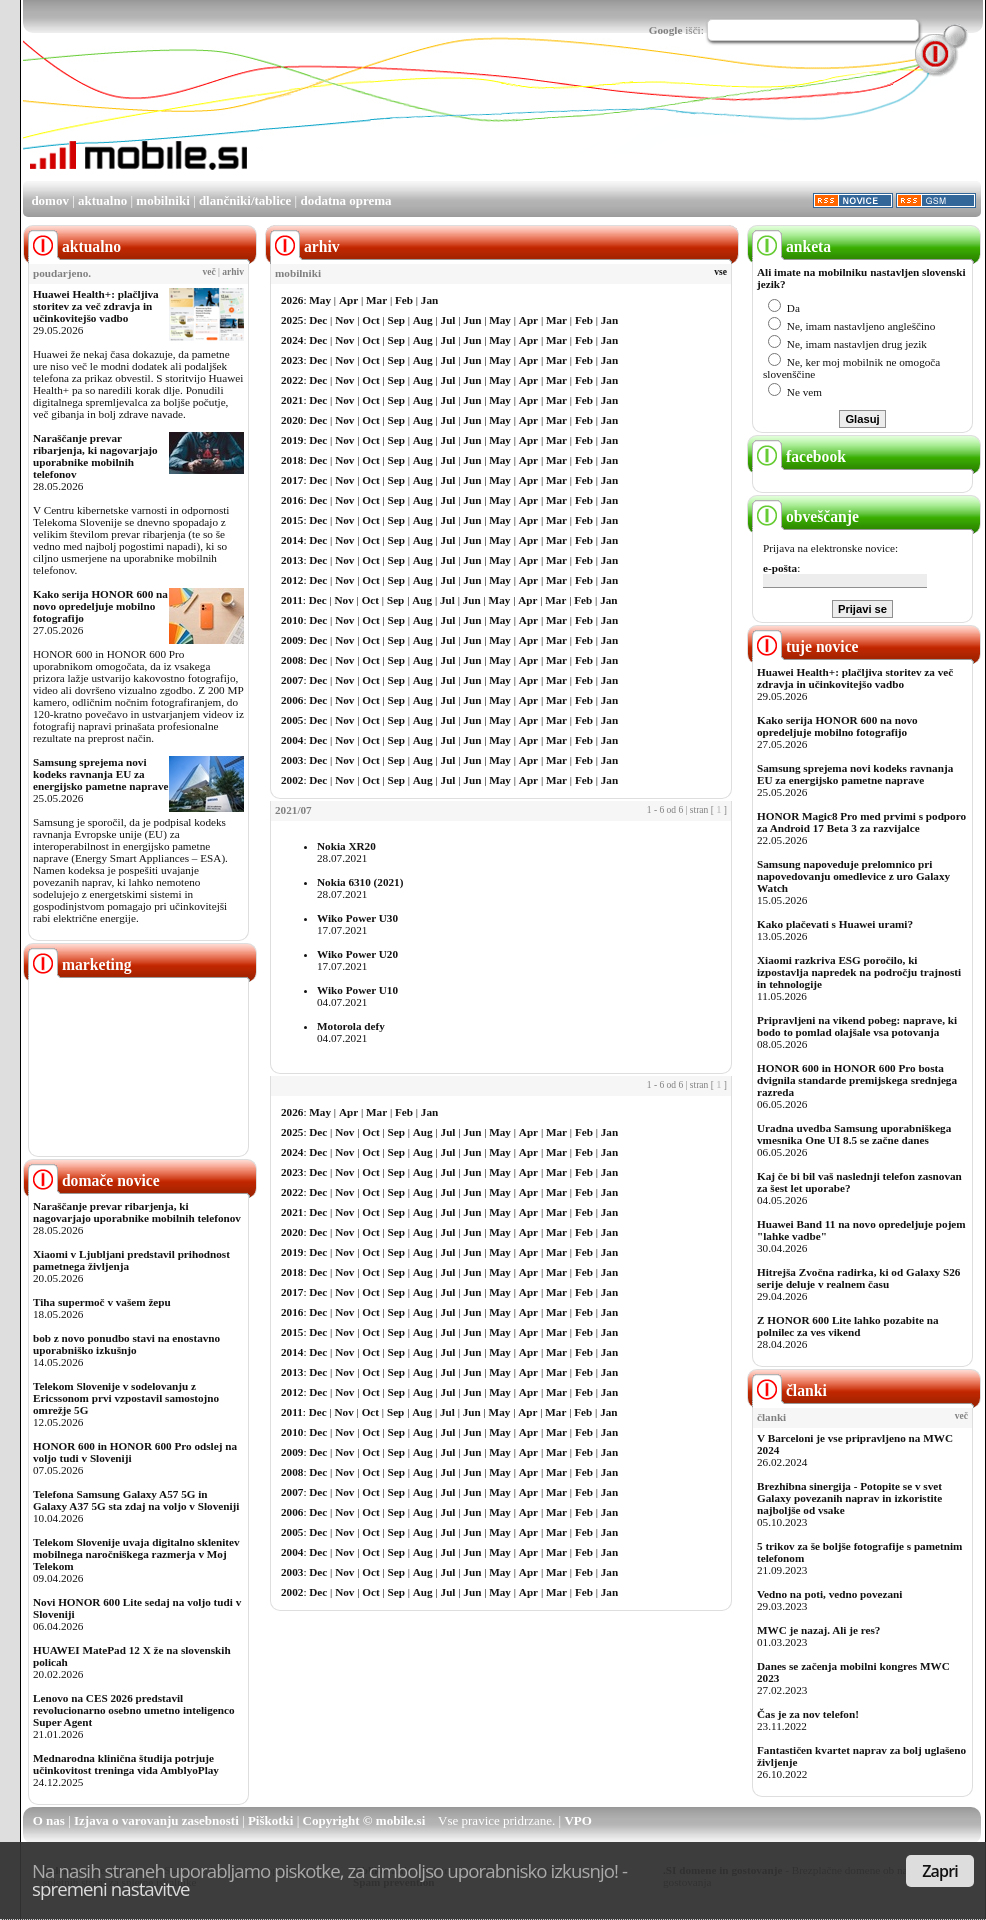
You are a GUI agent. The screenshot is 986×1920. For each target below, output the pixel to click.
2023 (292, 360)
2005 (292, 720)
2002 (292, 780)
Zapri (940, 1871)
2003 (292, 760)
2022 (292, 380)
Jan (429, 300)
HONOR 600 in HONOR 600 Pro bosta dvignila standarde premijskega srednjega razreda (857, 1080)
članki (789, 1390)
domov (50, 200)
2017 (292, 480)
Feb (404, 300)
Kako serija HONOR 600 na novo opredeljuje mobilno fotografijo (100, 606)
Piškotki (271, 1820)
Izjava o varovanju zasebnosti (156, 1820)
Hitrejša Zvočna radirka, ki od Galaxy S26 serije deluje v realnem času (858, 1278)
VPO (577, 1820)
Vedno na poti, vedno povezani (829, 1594)
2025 (292, 320)
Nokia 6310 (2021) (360, 882)
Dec (318, 320)
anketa (791, 246)
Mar (376, 300)
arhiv (233, 272)
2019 (292, 440)
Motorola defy (351, 1026)
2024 (292, 340)
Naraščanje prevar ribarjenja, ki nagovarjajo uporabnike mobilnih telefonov (95, 456)
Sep (396, 320)
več (209, 272)
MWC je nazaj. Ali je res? (818, 1630)
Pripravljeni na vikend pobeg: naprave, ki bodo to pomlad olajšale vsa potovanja (857, 1026)
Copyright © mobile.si (364, 1820)
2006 (292, 700)
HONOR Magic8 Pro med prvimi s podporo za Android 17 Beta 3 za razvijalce (861, 822)
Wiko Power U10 (357, 990)
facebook (799, 456)
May (320, 300)
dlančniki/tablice (245, 200)
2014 (292, 540)
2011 (292, 600)
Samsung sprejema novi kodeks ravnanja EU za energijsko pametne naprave (100, 774)
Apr (348, 300)
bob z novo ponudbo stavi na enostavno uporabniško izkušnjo (126, 1344)
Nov (344, 320)
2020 (292, 420)
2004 (292, 740)
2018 (292, 460)
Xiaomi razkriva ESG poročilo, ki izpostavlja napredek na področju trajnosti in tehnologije (859, 972)
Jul (448, 320)
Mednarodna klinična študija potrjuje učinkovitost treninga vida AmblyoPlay (126, 1764)
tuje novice (805, 646)
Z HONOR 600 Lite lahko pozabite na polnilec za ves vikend (848, 1326)
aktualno (102, 200)
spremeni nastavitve (111, 1888)
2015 (292, 520)
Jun (472, 320)
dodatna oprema (345, 200)
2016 (292, 500)
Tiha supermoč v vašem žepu (102, 1302)
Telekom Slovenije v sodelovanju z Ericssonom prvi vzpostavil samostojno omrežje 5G (126, 1398)
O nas (49, 1820)
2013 (292, 560)
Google (666, 30)
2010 (292, 620)
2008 (292, 660)
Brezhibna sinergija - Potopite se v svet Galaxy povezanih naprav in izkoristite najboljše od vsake (849, 1498)
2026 (292, 300)
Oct (370, 320)
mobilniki (162, 200)
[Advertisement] (314, 131)
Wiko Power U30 (357, 918)
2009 (292, 640)
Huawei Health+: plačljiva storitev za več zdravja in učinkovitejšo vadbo (96, 306)
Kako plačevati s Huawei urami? (835, 924)
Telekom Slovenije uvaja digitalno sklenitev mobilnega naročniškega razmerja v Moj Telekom (136, 1554)
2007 (292, 680)
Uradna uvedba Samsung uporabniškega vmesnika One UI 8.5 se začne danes (854, 1134)
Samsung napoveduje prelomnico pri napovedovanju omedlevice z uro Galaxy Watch (853, 876)
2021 (292, 400)
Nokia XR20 (346, 846)
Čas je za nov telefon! (808, 1714)
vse (720, 272)
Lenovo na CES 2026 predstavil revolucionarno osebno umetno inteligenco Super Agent (133, 1710)
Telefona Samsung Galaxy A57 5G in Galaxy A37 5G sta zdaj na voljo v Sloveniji (136, 1500)
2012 (292, 580)
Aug (423, 320)
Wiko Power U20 (357, 954)
